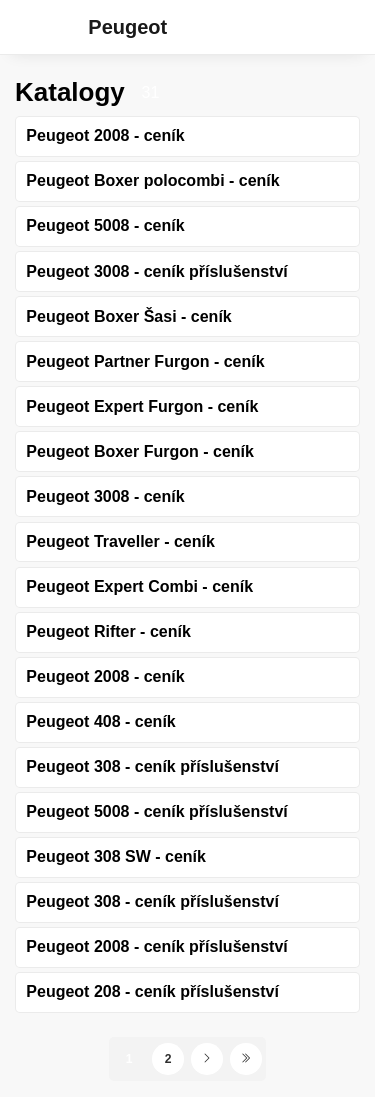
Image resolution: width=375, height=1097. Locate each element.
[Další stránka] (207, 1059)
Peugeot (127, 27)
